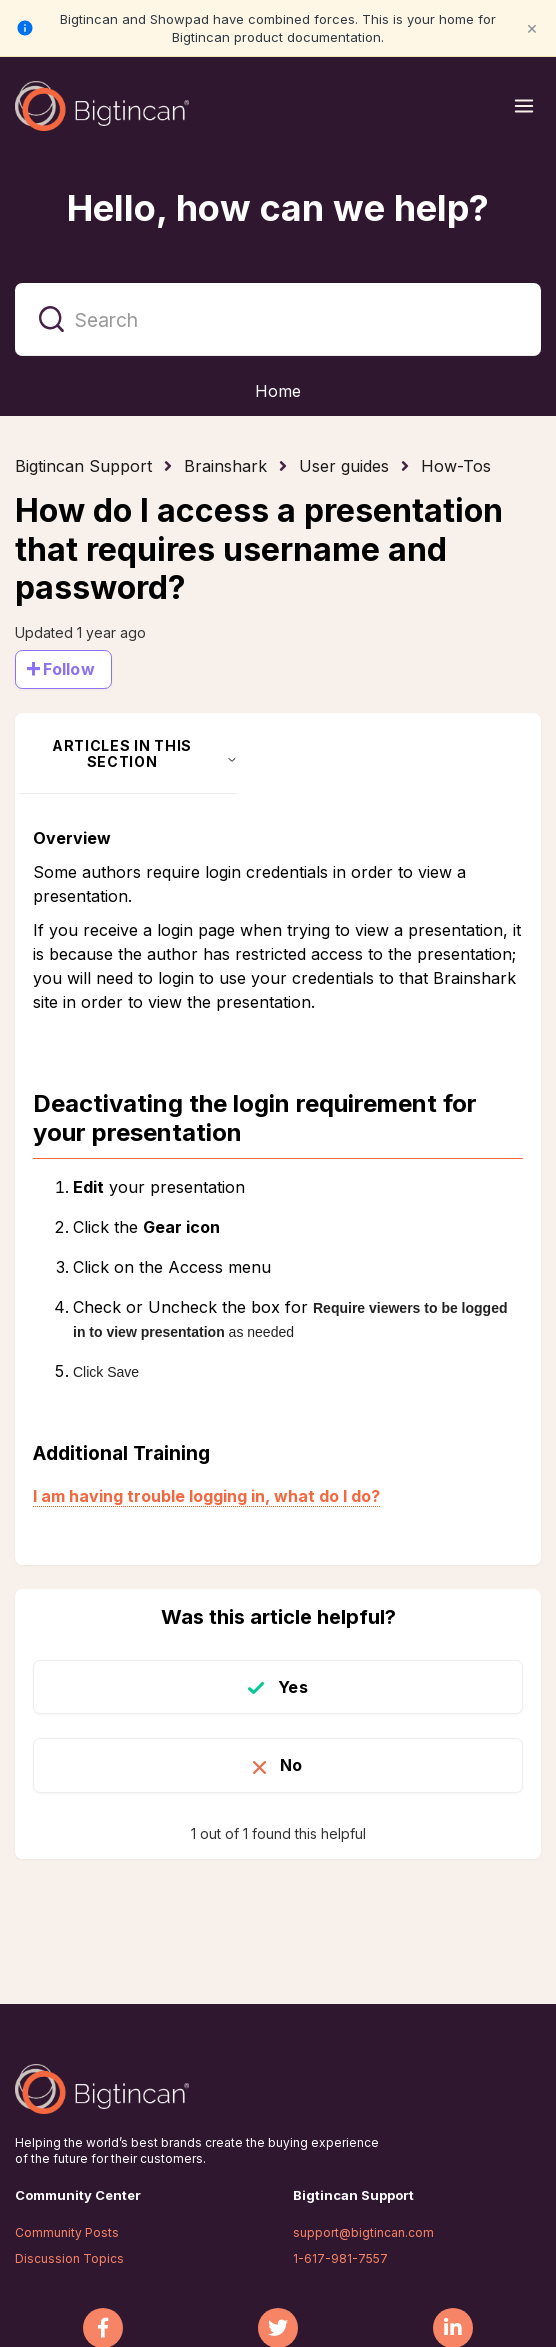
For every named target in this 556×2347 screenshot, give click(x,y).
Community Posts (67, 2232)
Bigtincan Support (83, 466)
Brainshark (225, 466)
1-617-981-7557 (340, 2258)
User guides (344, 466)
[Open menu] (524, 106)
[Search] (278, 319)
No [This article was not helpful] (291, 1765)
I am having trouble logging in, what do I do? (206, 1496)
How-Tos (456, 466)
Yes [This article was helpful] (292, 1687)
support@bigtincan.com (363, 2232)
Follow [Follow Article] (69, 669)
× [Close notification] (532, 27)
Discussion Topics (69, 2258)
